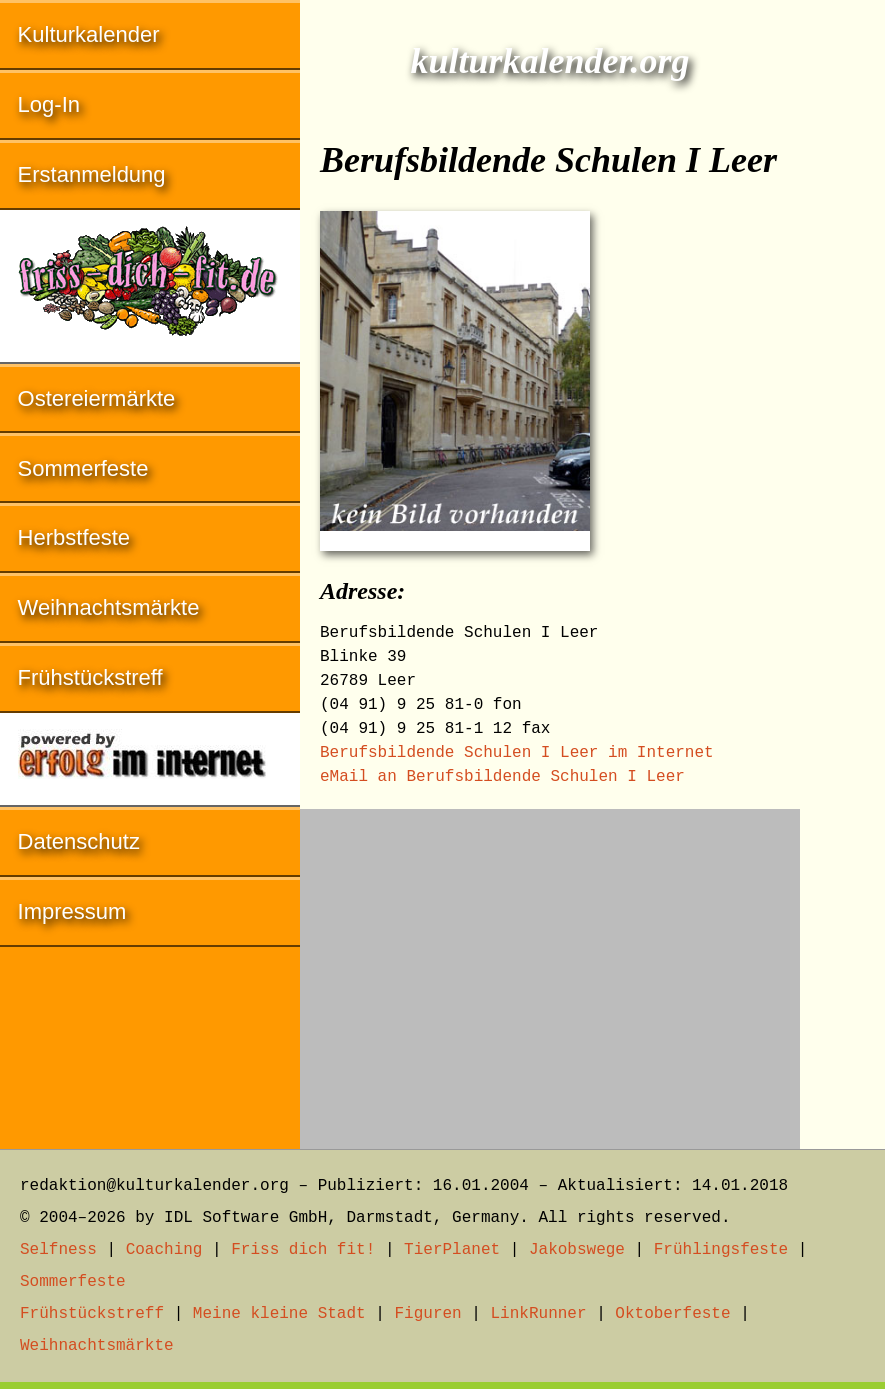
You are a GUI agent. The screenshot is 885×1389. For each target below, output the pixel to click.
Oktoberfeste (672, 1314)
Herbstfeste (74, 537)
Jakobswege (577, 1250)
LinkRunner (539, 1314)
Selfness (58, 1250)
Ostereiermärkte (97, 398)
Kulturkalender (89, 34)
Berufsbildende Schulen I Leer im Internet (517, 753)
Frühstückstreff (90, 677)
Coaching (164, 1250)
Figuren (427, 1314)
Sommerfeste (83, 468)
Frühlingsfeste (721, 1250)
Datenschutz (79, 841)
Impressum (72, 911)
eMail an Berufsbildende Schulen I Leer (502, 777)
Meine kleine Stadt (279, 1314)
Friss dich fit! (303, 1250)
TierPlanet (452, 1250)
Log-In (49, 104)
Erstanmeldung (92, 174)
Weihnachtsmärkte (109, 607)
